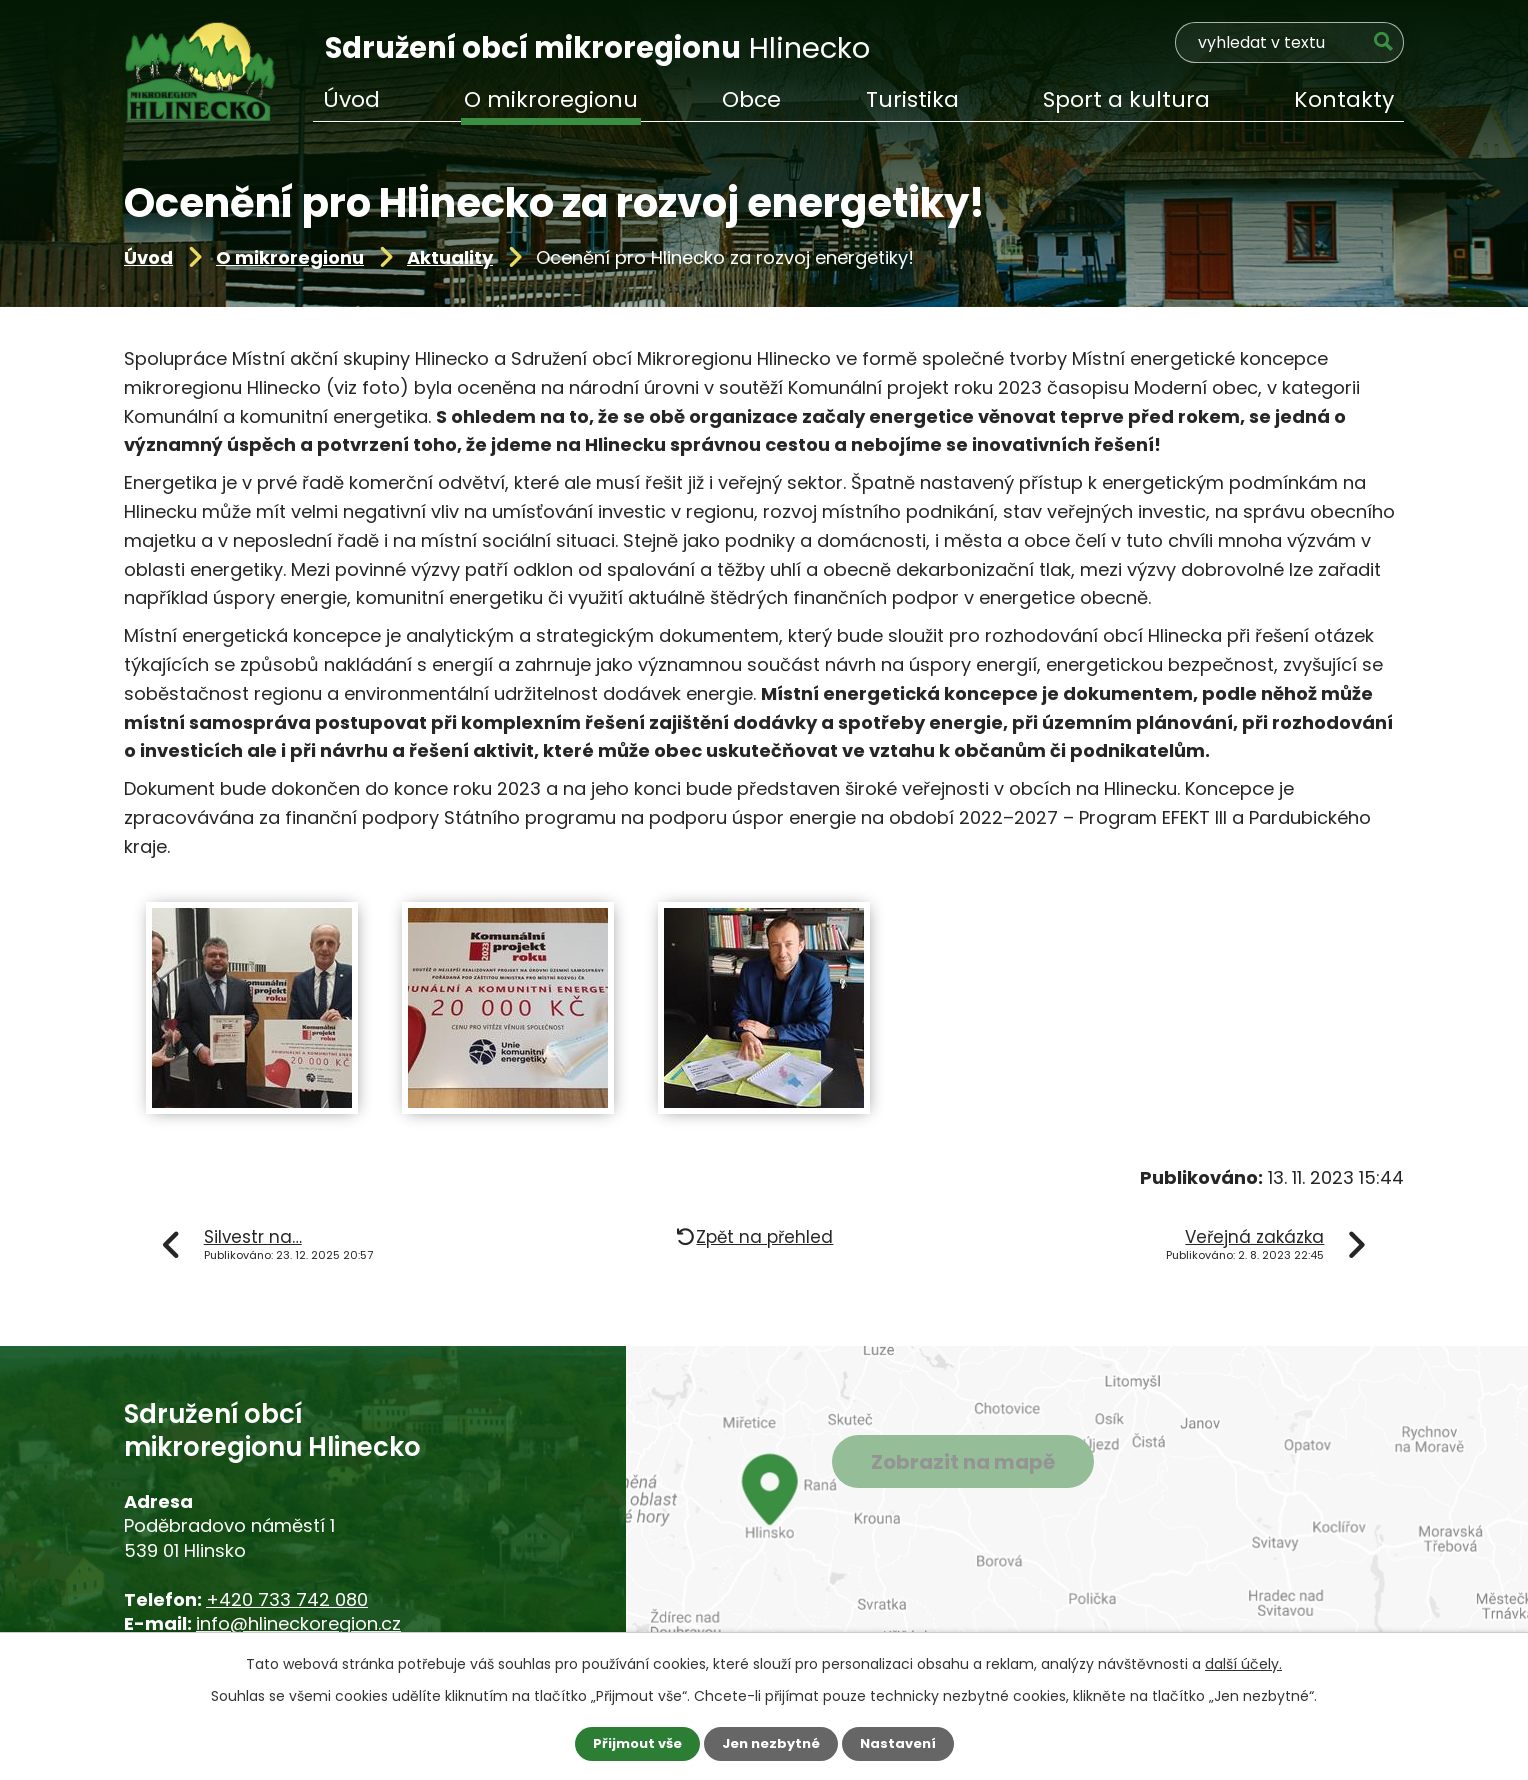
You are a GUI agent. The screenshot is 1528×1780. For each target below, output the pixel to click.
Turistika (912, 99)
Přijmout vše (631, 1743)
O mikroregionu (290, 257)
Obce (751, 99)
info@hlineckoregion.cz (298, 1623)
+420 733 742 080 (287, 1599)
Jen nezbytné (771, 1743)
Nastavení (904, 1743)
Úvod (148, 257)
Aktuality (450, 257)
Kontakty (1344, 99)
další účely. (1243, 1663)
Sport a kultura (1126, 99)
